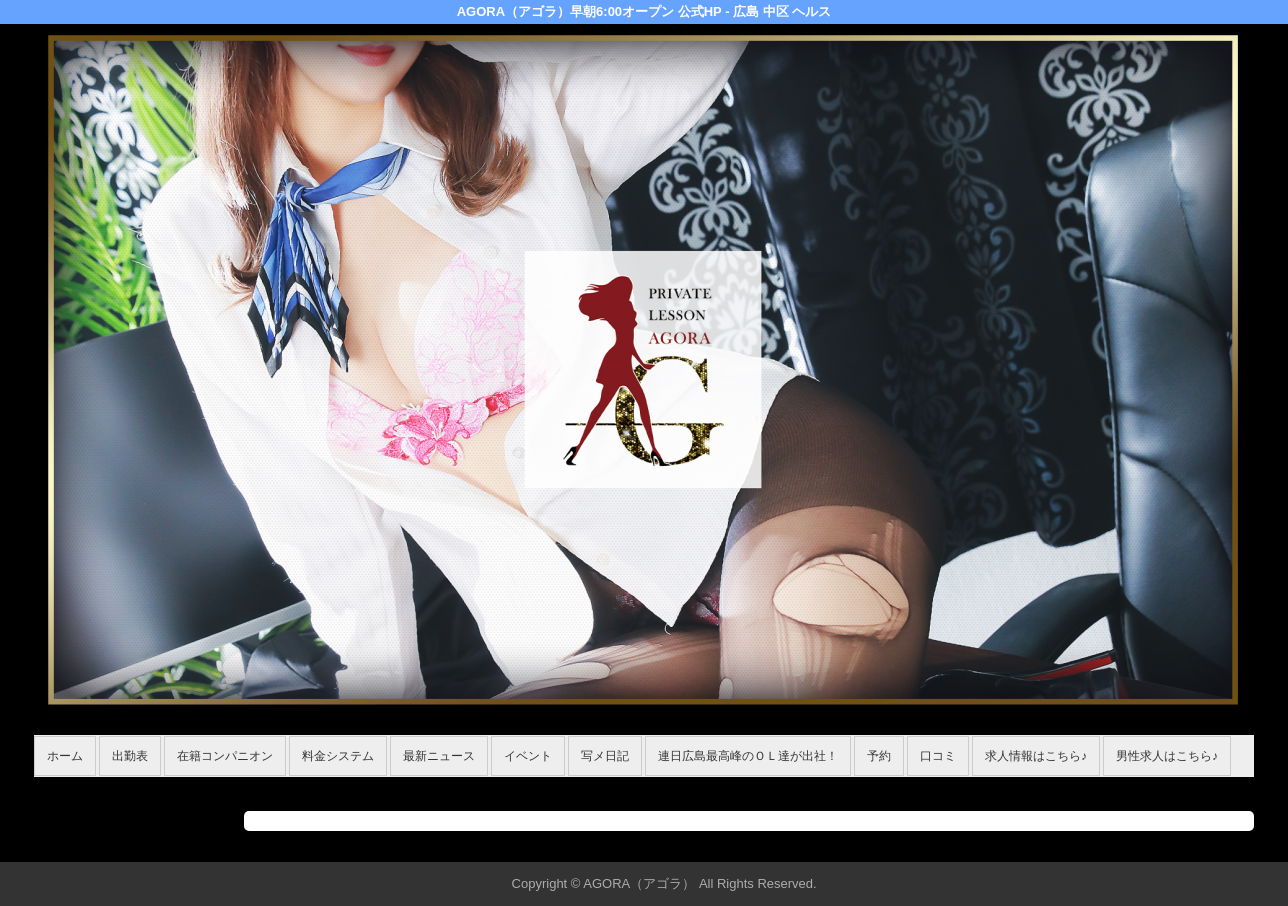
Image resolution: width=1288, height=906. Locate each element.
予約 (879, 756)
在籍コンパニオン (225, 756)
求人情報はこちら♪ (1036, 756)
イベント (528, 756)
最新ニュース (439, 756)
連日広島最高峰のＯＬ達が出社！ (748, 756)
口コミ (938, 756)
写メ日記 (605, 756)
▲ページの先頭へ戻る (1179, 843)
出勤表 (130, 756)
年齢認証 (65, 787)
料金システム (338, 756)
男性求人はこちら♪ (1167, 756)
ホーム (65, 756)
